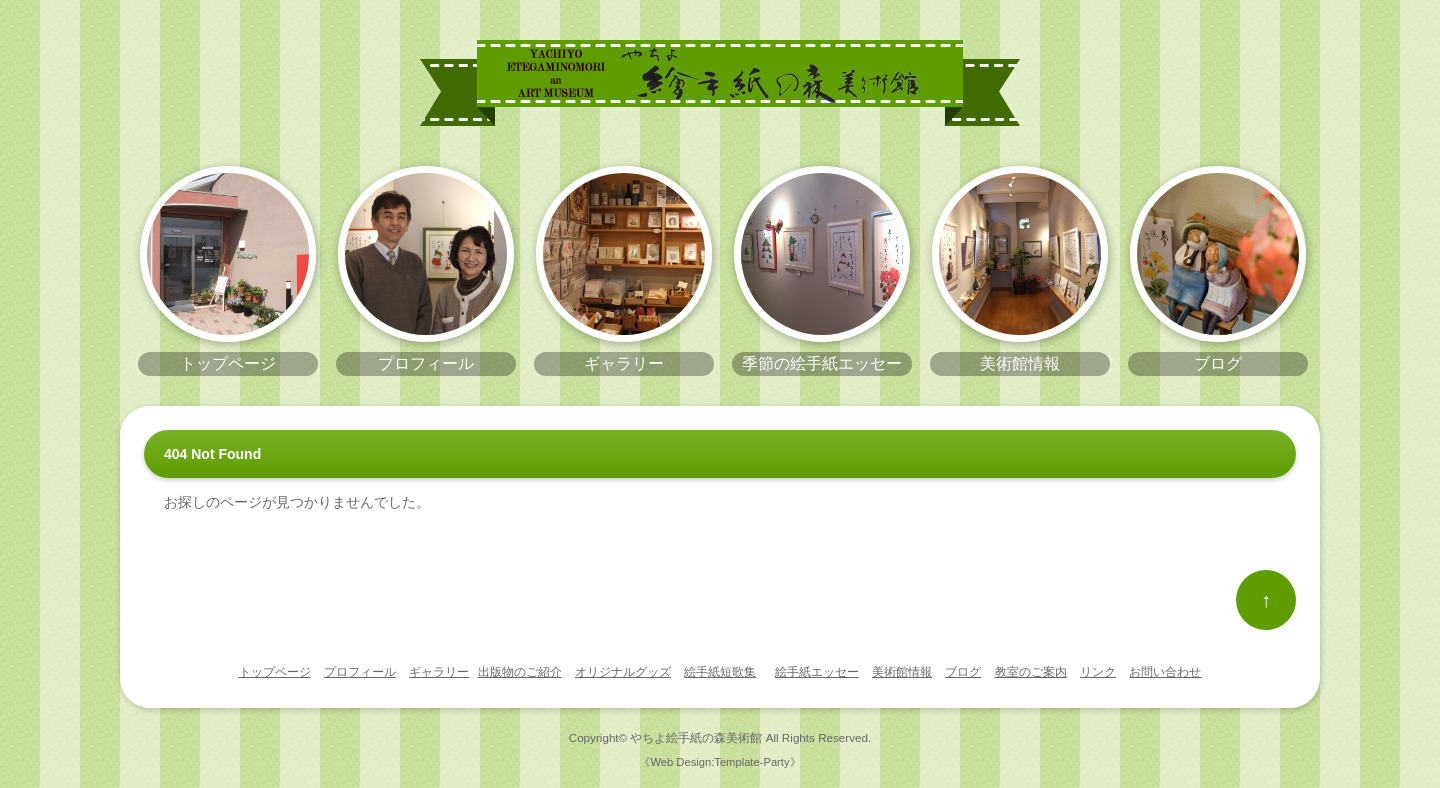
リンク (1098, 672)
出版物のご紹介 (520, 672)
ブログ (963, 672)
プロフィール (360, 672)
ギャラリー (439, 672)
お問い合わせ (1165, 672)
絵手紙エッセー (817, 672)
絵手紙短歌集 (720, 672)
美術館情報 (902, 672)
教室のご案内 (1031, 672)
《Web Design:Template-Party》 (719, 762)
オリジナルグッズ (623, 672)
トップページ (275, 672)
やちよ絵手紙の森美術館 (696, 737)
